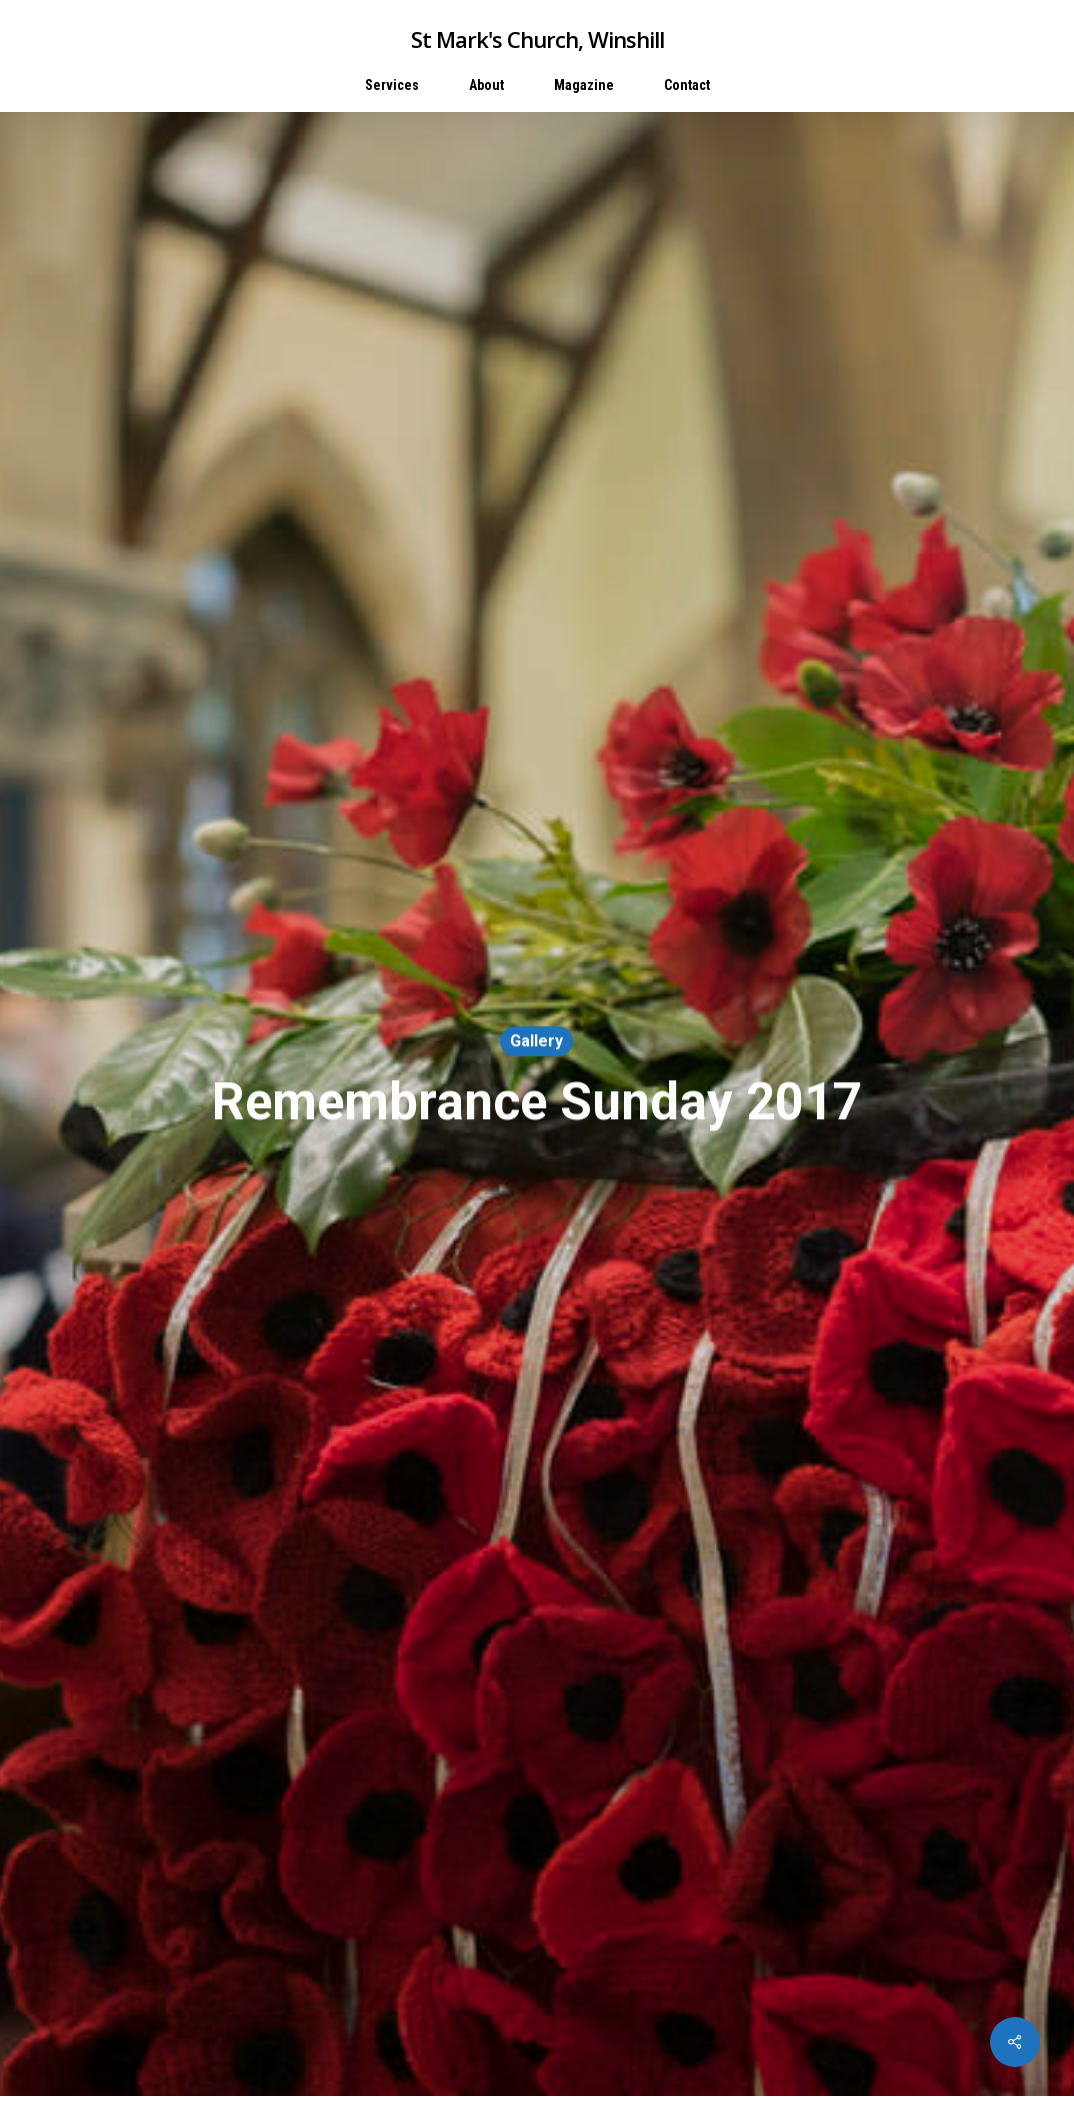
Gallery (536, 1041)
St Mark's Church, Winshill (537, 39)
